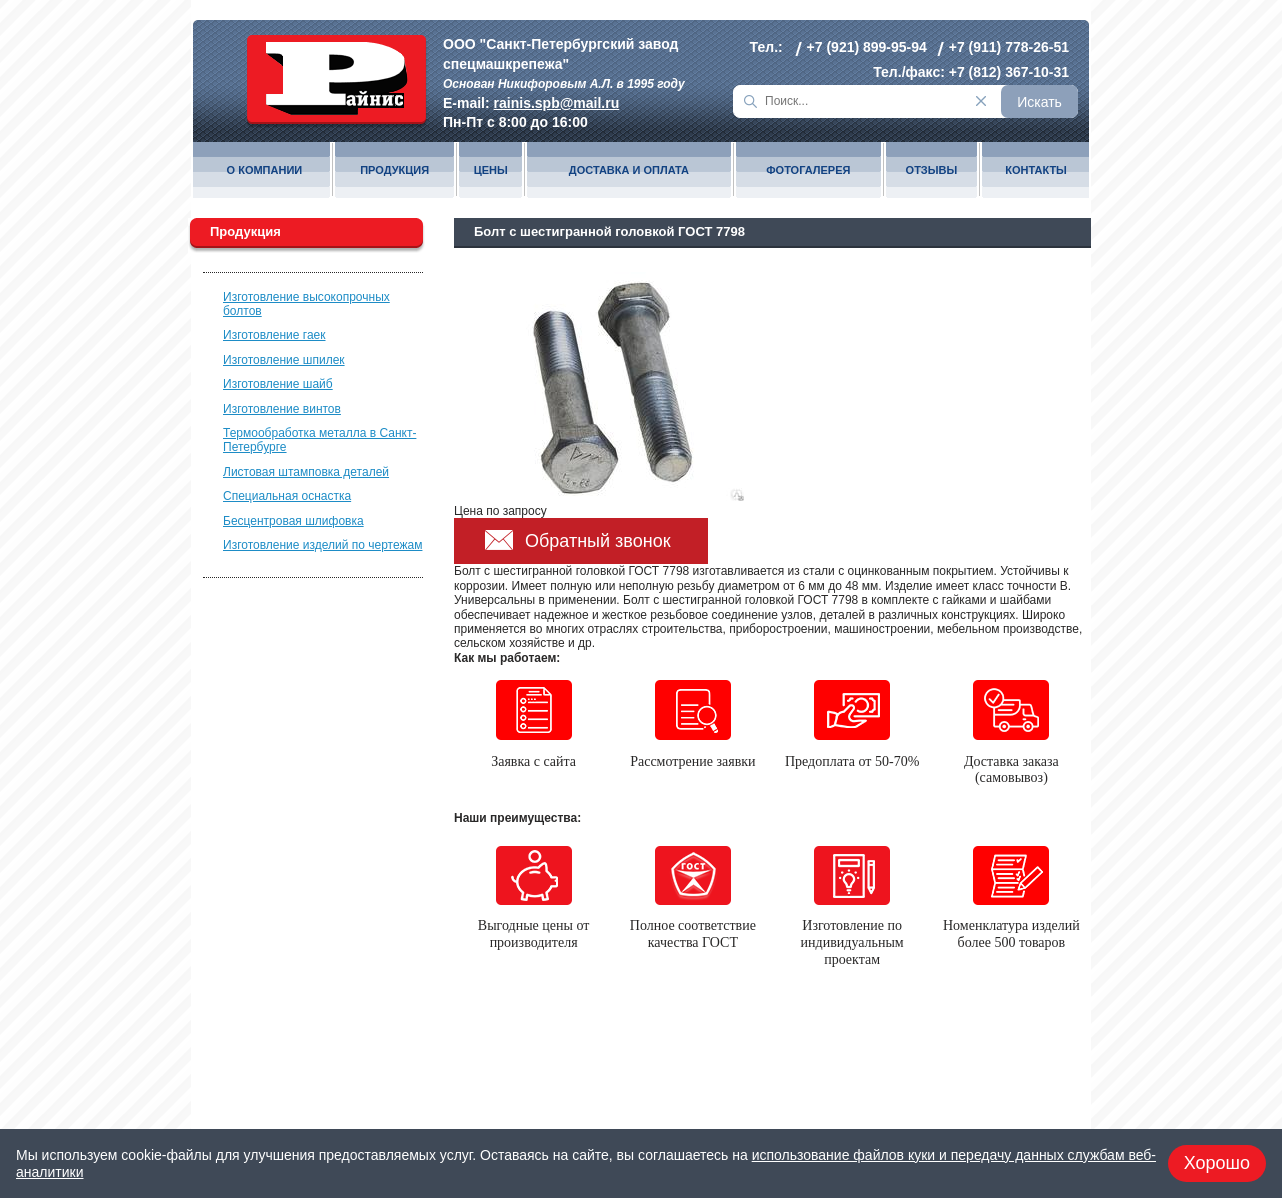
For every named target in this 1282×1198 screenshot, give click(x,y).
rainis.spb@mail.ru (557, 103)
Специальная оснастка (287, 496)
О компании (265, 170)
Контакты (1036, 170)
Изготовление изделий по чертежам (322, 545)
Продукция (394, 170)
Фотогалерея (808, 170)
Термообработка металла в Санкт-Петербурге (319, 440)
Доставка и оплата (629, 170)
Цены (491, 170)
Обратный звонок (598, 541)
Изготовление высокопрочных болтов (306, 304)
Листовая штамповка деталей (306, 472)
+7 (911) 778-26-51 (1009, 47)
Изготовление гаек (274, 335)
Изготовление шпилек (284, 360)
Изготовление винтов (282, 409)
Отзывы (932, 170)
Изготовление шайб (278, 384)
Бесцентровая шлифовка (293, 521)
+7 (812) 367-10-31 (1009, 72)
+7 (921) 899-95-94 (867, 47)
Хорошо (1217, 1163)
